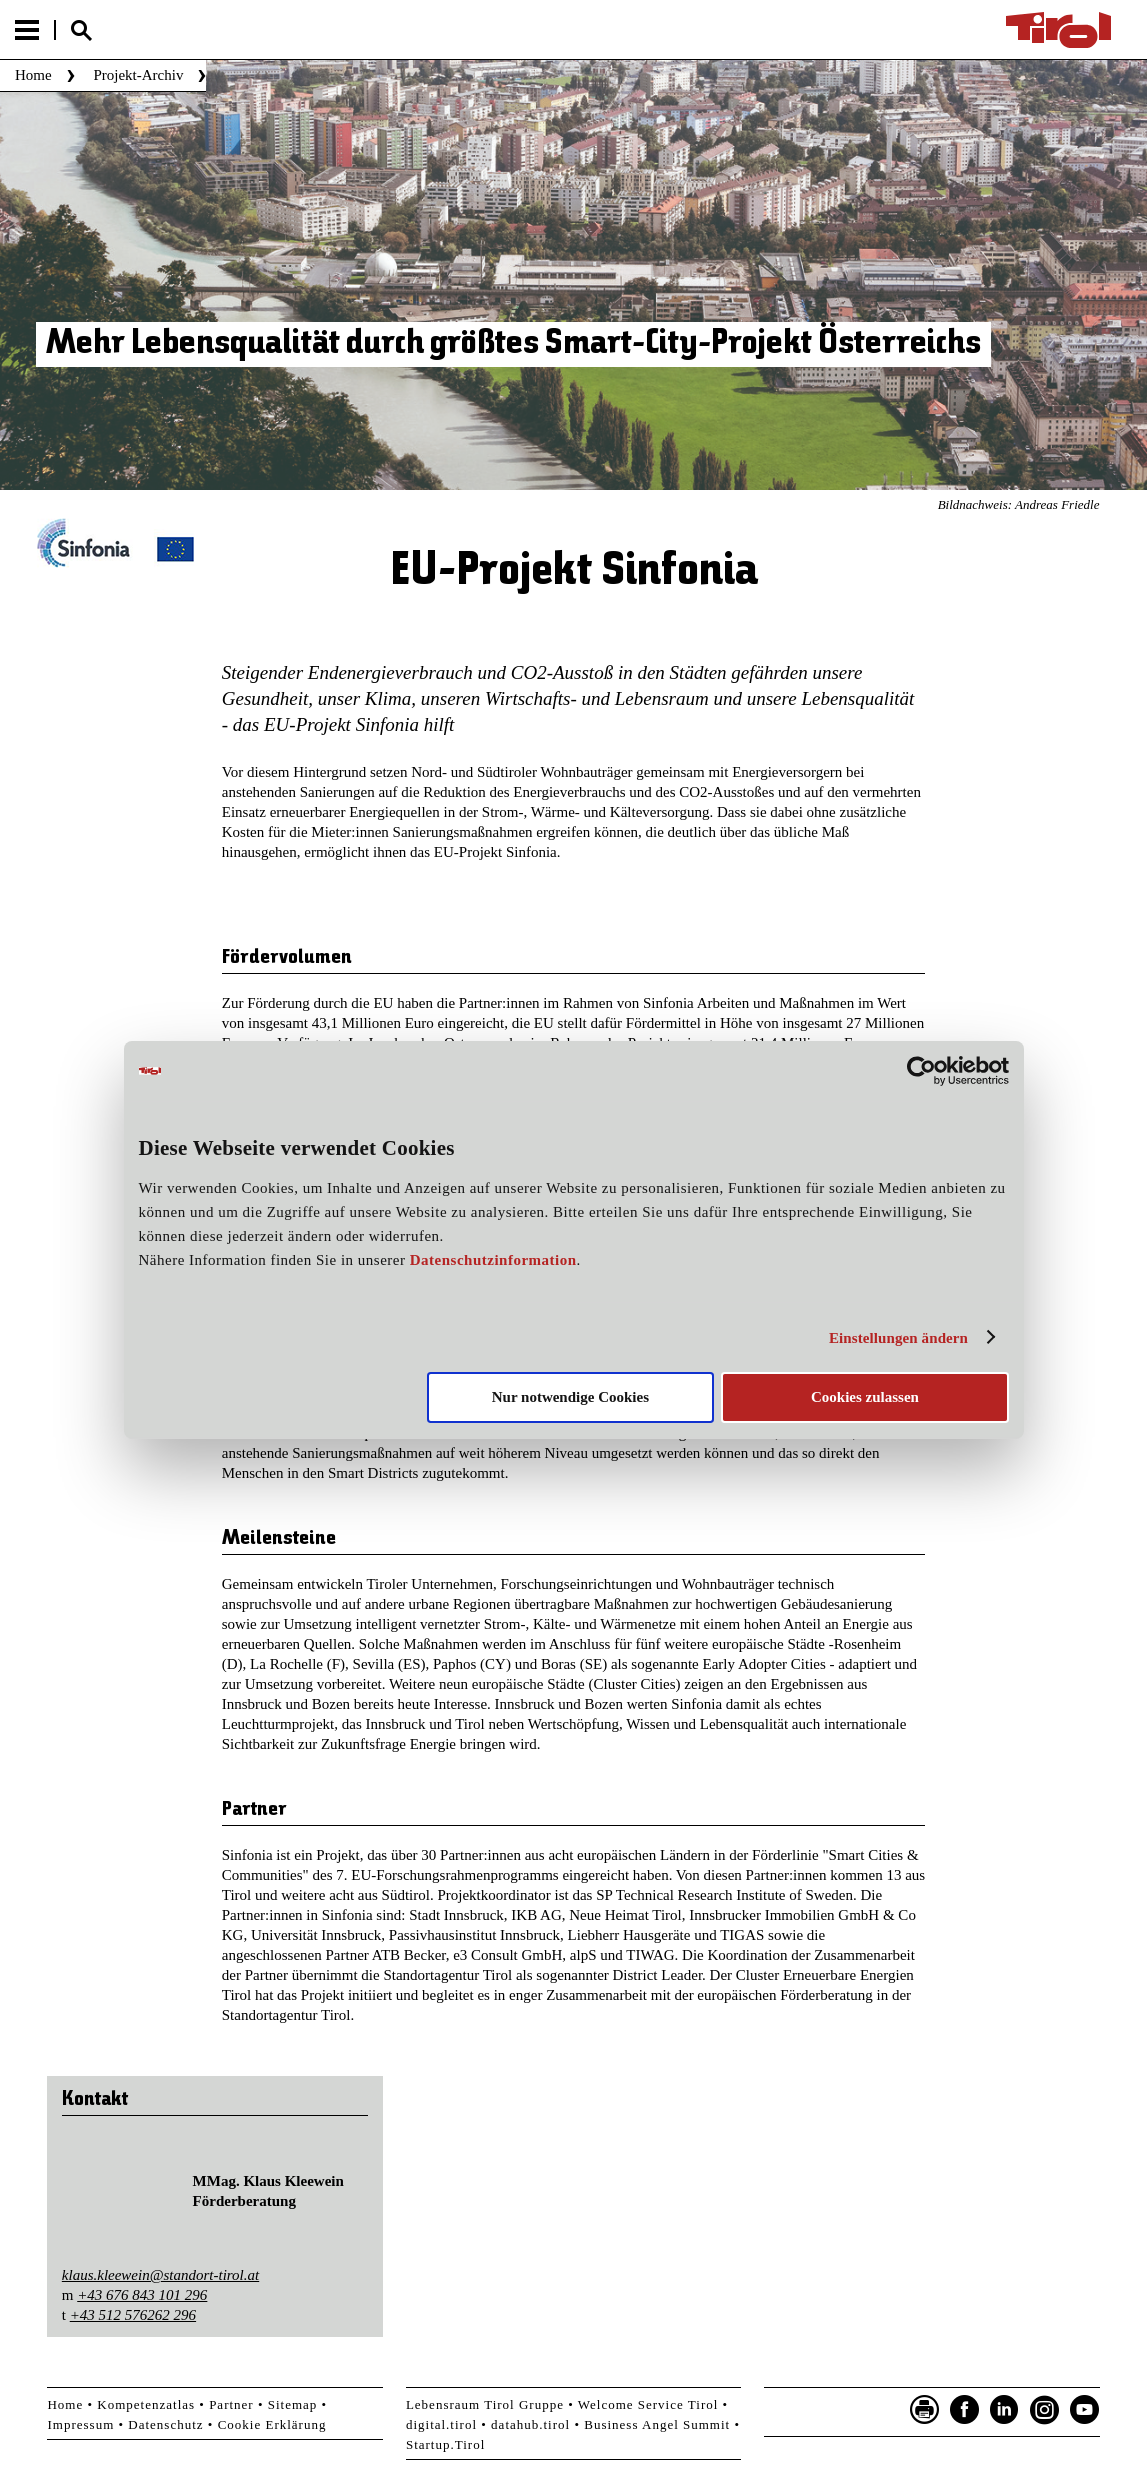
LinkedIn (1005, 2410)
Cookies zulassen (865, 1397)
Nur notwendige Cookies (570, 1397)
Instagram (1045, 2410)
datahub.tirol (530, 2424)
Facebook (965, 2410)
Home (33, 75)
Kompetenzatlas (146, 2404)
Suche (81, 30)
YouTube (1085, 2410)
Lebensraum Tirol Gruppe (485, 2404)
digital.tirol (441, 2424)
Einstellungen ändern (898, 1338)
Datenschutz (165, 2424)
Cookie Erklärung (272, 2424)
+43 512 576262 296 (133, 2315)
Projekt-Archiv (138, 75)
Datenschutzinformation (493, 1260)
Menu (27, 30)
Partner (231, 2404)
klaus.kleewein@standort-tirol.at (160, 2275)
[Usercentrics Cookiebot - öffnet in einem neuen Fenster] (921, 1071)
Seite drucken (925, 2410)
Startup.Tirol (445, 2444)
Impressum (80, 2424)
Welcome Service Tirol (648, 2404)
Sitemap (293, 2404)
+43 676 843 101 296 (142, 2295)
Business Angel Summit (657, 2424)
